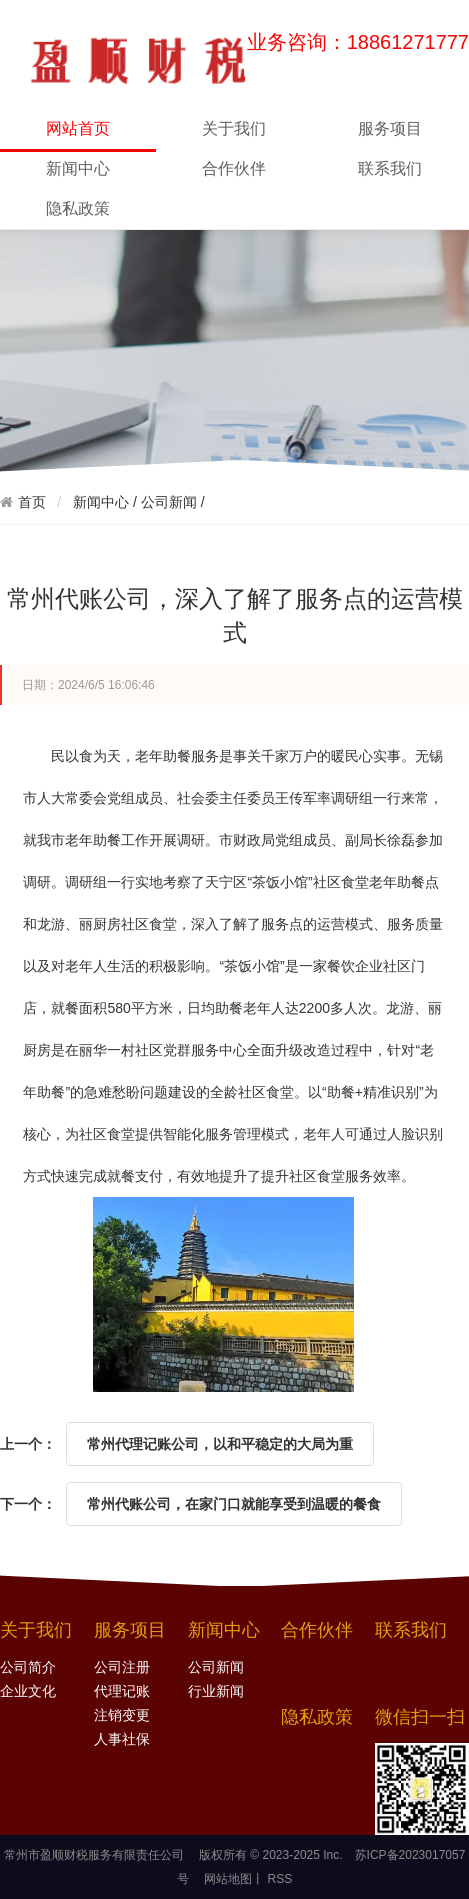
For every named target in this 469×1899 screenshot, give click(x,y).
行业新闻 (216, 1691)
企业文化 (28, 1691)
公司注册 (122, 1667)
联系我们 (390, 168)
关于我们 (234, 128)
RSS (278, 1879)
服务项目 (390, 128)
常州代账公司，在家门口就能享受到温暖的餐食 (234, 1504)
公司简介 (28, 1667)
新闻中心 (78, 168)
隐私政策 (78, 208)
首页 (32, 502)
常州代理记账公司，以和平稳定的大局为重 (220, 1444)
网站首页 (78, 134)
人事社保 (122, 1739)
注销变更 (122, 1715)
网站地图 (228, 1879)
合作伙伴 (234, 168)
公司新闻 (169, 502)
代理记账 (122, 1691)
